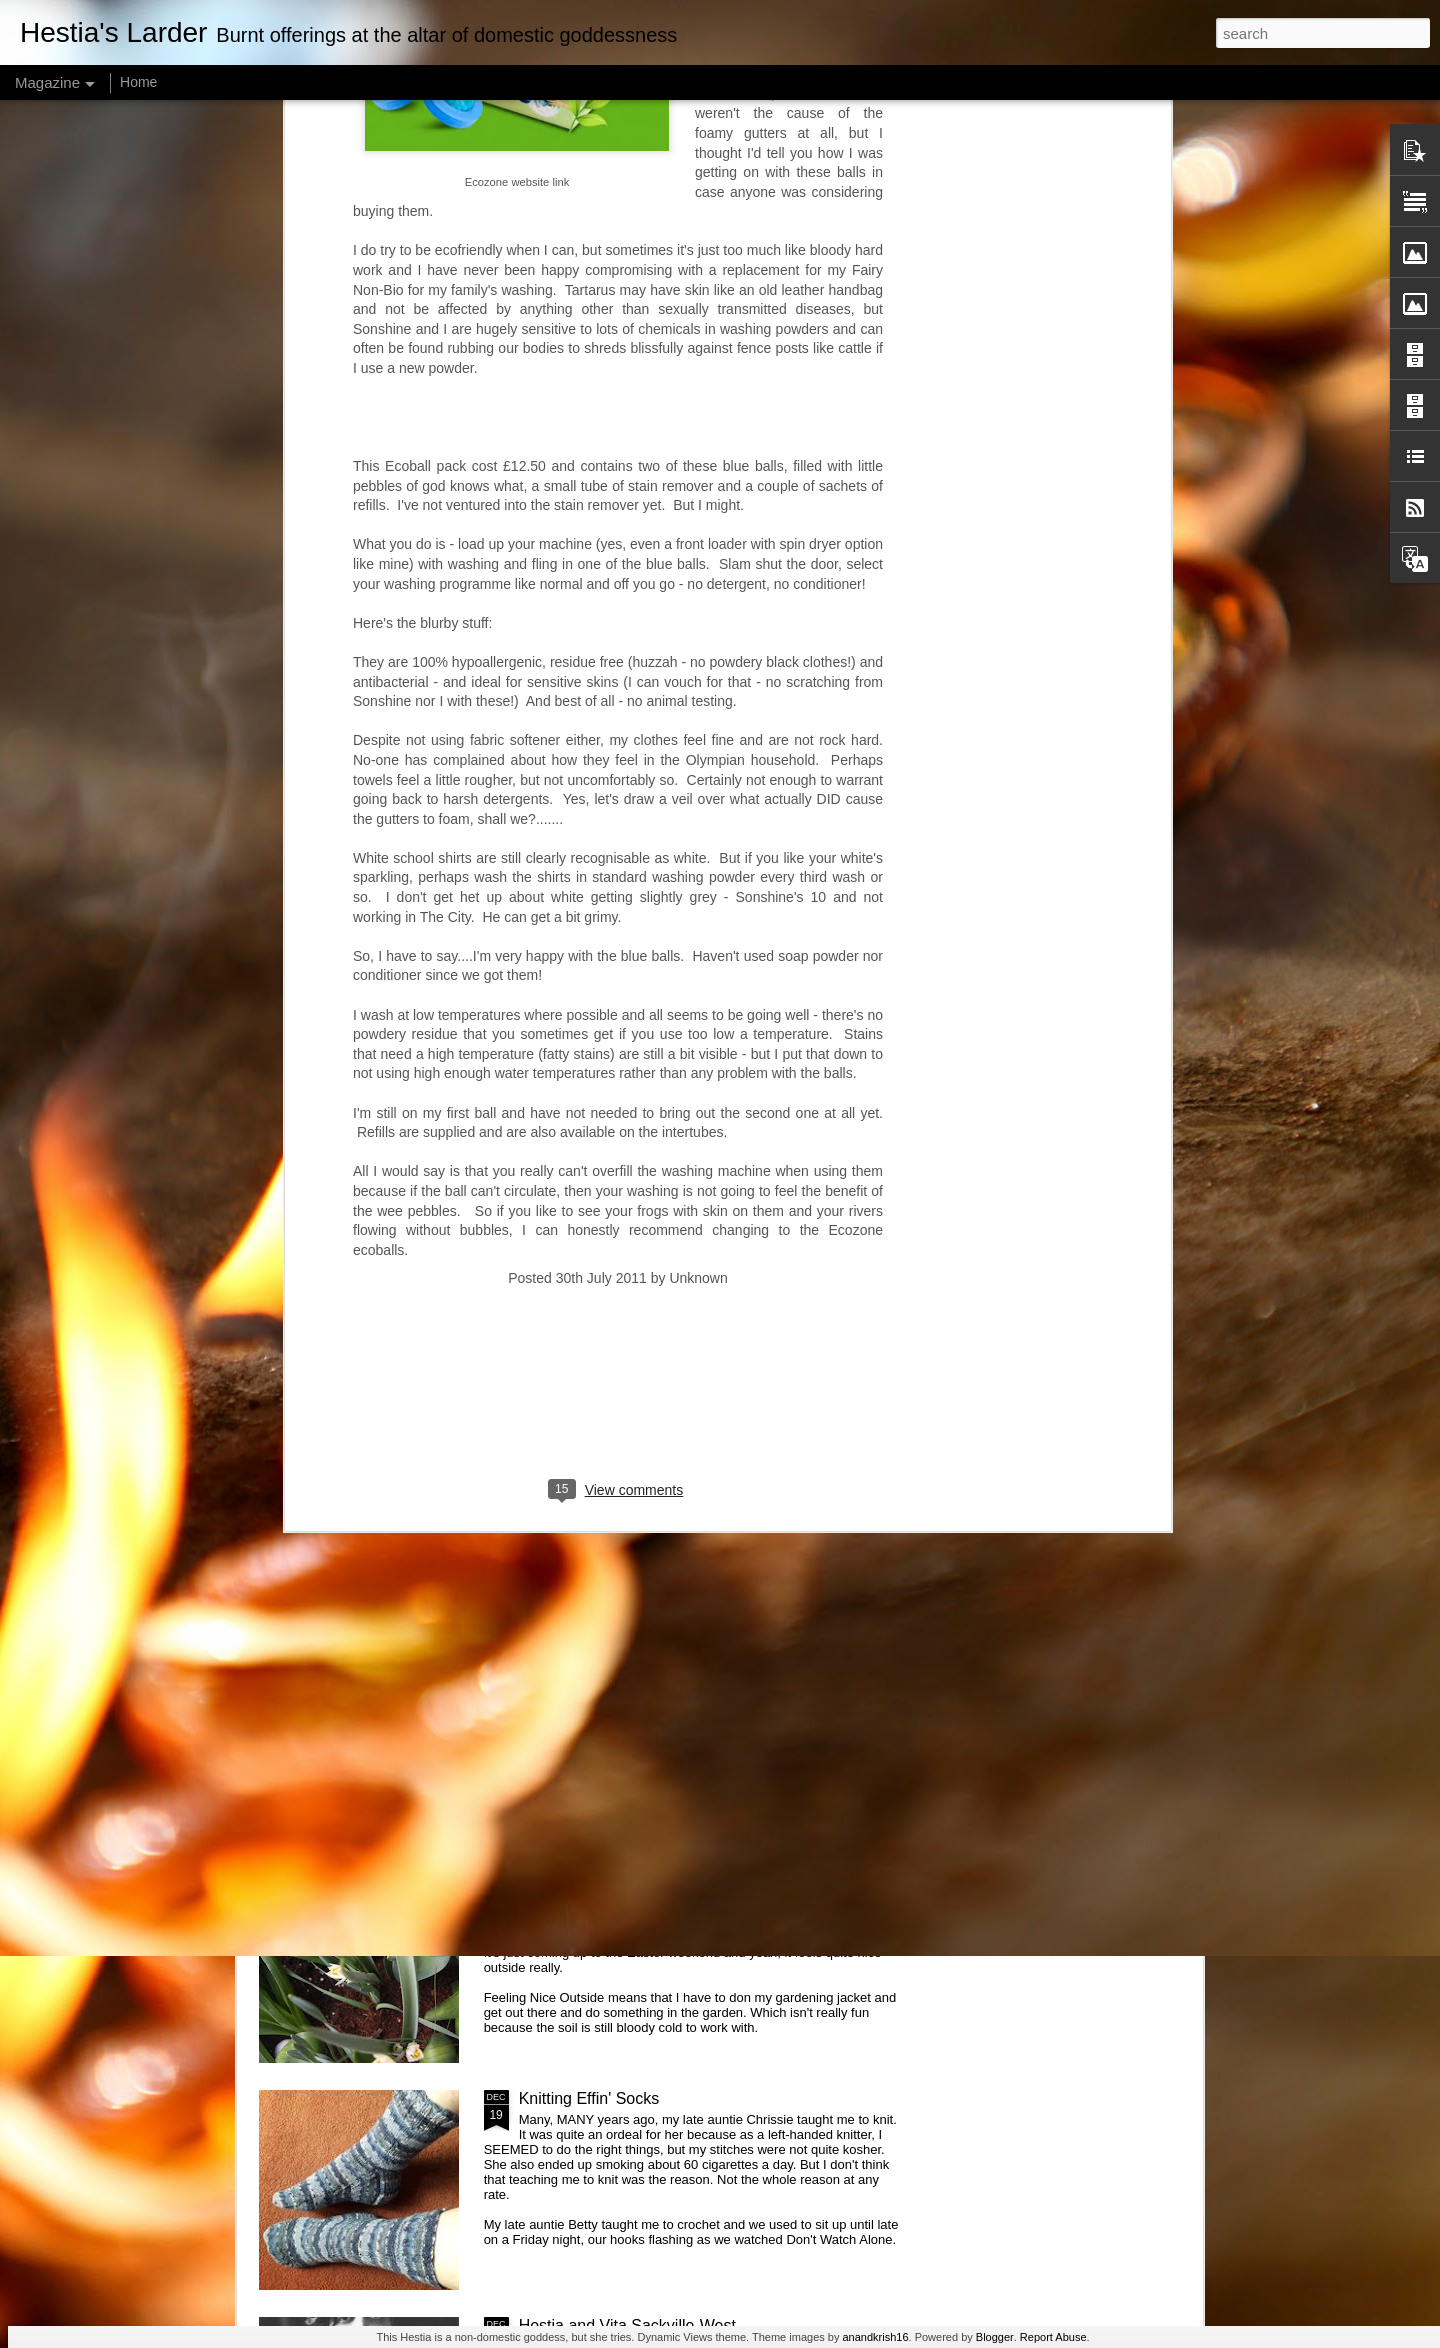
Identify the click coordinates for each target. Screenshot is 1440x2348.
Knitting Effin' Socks (589, 2098)
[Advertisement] (618, 804)
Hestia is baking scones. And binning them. (671, 1644)
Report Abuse (1053, 2337)
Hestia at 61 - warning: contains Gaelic (656, 1417)
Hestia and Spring (582, 1871)
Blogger (995, 2337)
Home (138, 82)
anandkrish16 (875, 2337)
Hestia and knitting (585, 1190)
